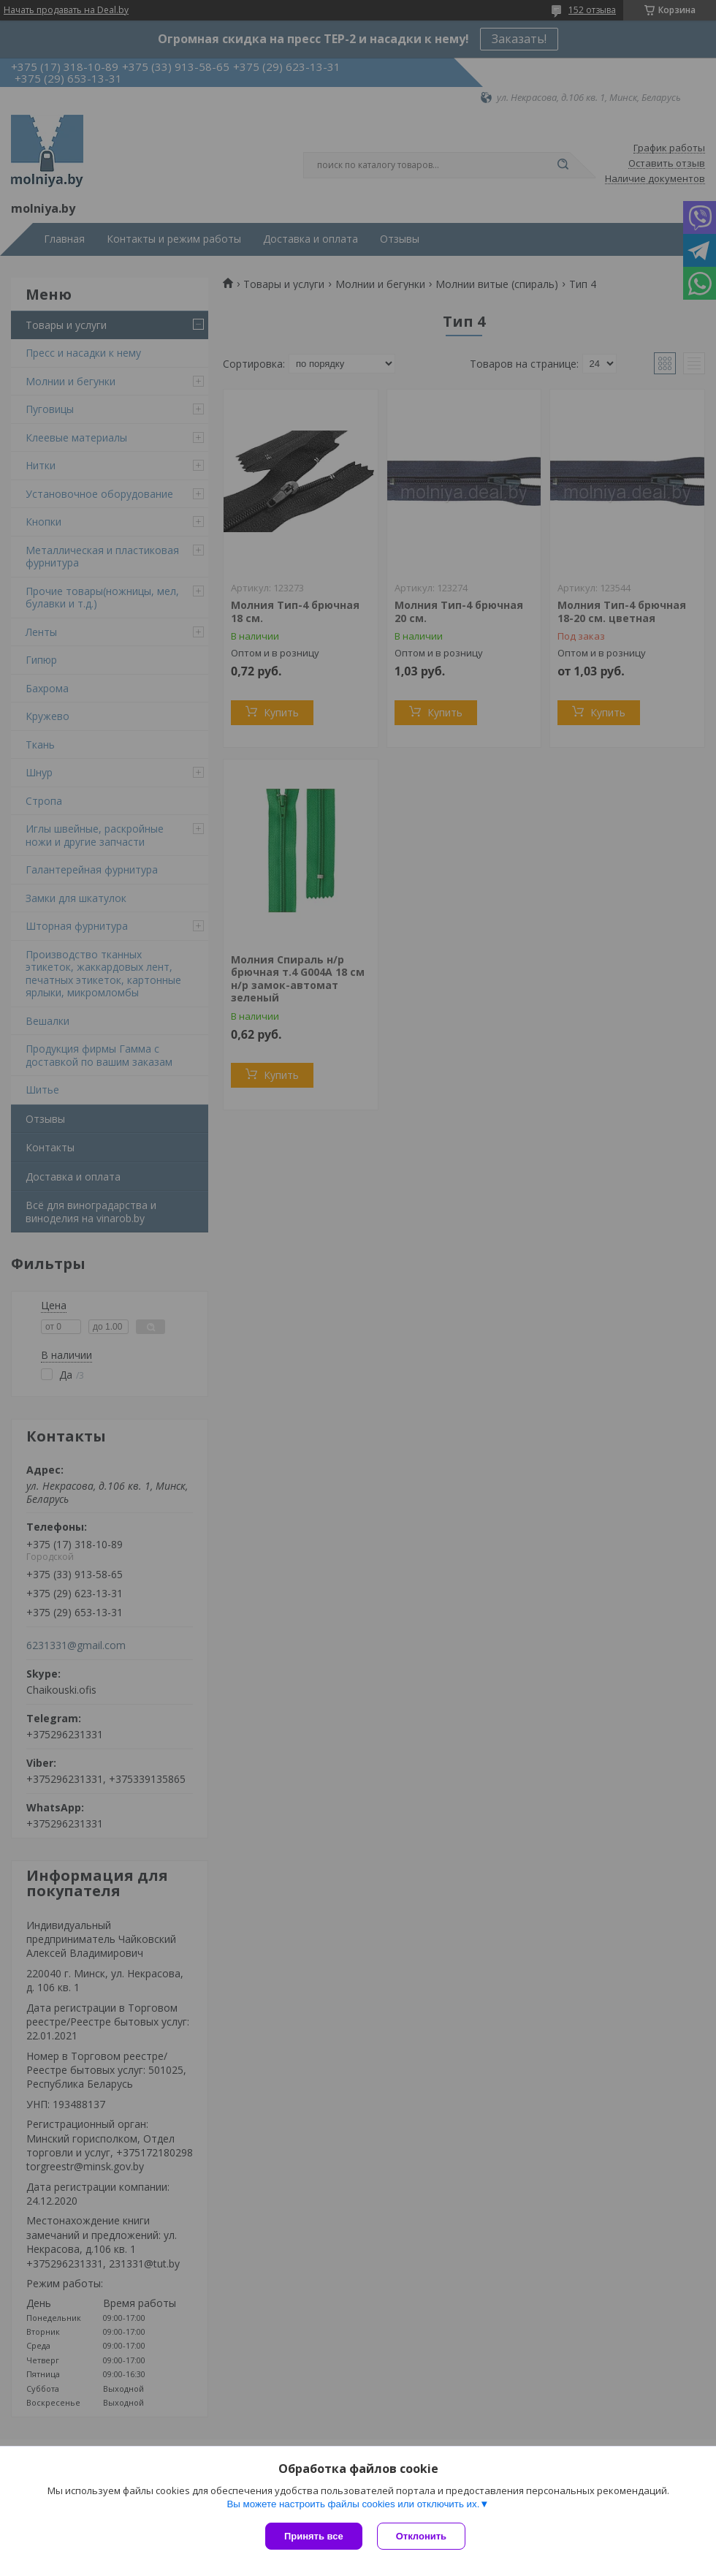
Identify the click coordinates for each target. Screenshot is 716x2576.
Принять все (313, 2536)
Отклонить (421, 2536)
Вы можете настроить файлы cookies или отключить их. (352, 2504)
